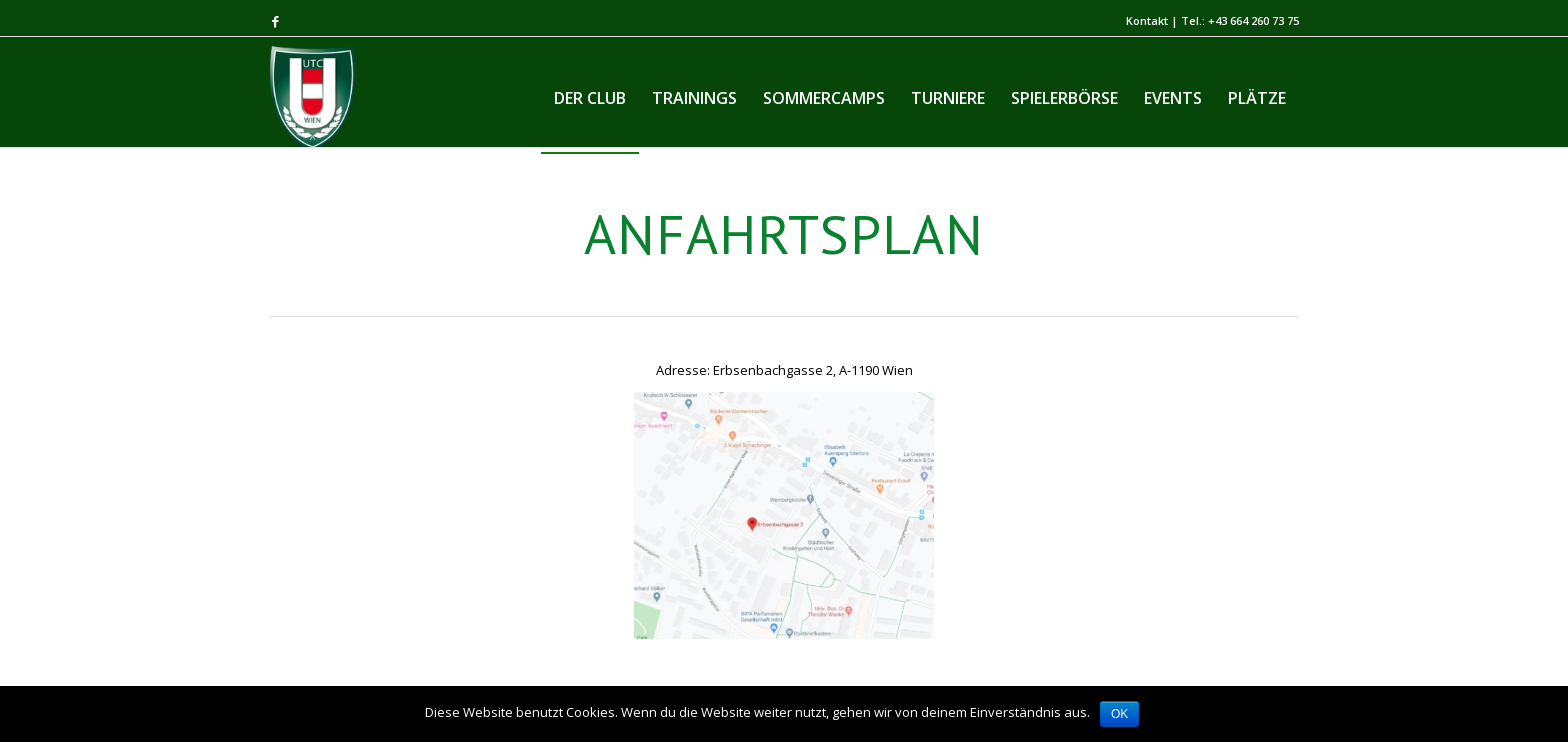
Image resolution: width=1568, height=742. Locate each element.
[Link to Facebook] (275, 21)
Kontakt (1147, 20)
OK (1119, 714)
